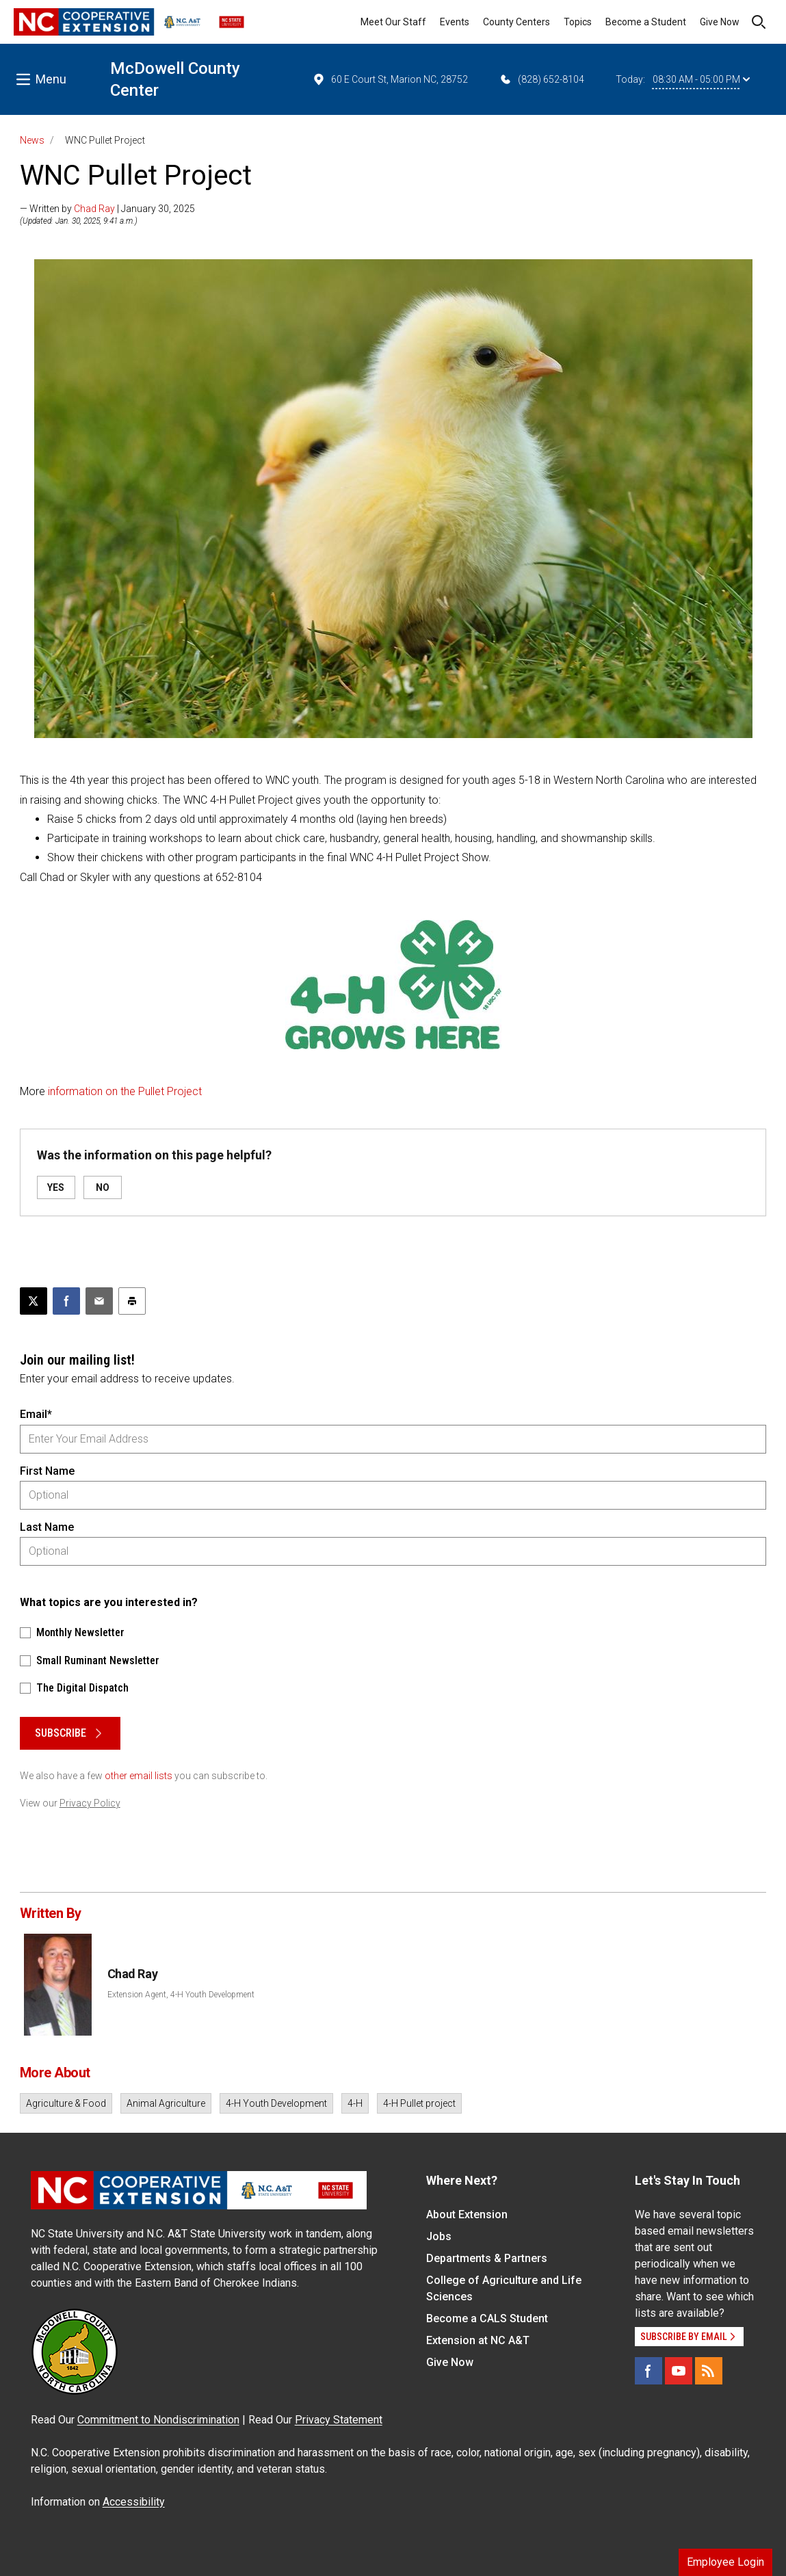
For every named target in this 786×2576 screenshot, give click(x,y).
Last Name (47, 1527)
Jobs (438, 2236)
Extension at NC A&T (477, 2340)
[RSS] (708, 2370)
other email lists (138, 1775)
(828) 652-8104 (541, 79)
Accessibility (134, 2501)
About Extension (467, 2214)
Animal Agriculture (166, 2103)
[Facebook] (648, 2370)
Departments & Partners (486, 2258)
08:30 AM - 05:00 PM (701, 79)
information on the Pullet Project (125, 1091)
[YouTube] (678, 2370)
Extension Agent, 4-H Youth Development (180, 1994)
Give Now (719, 21)
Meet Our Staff (393, 21)
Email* (36, 1414)
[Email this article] (99, 1301)
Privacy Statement (338, 2419)
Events (454, 21)
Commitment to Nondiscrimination (158, 2419)
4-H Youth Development (276, 2103)
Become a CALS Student (487, 2318)
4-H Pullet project (419, 2103)
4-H (355, 2103)
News (32, 140)
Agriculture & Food (66, 2103)
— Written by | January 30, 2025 (107, 208)
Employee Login (725, 2561)
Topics (578, 21)
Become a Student (645, 21)
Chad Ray (94, 208)
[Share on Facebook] (66, 1301)
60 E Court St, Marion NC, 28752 (390, 79)
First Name (47, 1470)
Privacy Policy (90, 1803)
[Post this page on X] (33, 1301)
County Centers (516, 21)
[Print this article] (132, 1301)
